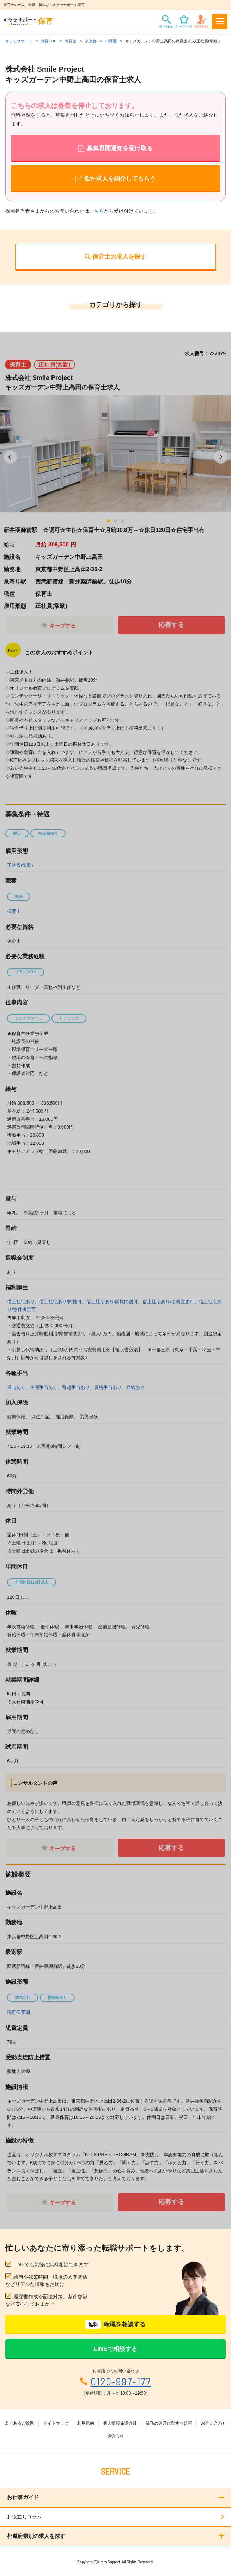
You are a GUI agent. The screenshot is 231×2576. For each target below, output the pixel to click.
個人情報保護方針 (120, 2423)
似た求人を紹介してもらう (120, 178)
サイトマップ (55, 2423)
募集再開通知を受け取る (120, 148)
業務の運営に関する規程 (169, 2423)
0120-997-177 (121, 2381)
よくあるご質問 (19, 2423)
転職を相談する (115, 2324)
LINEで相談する (116, 2349)
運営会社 (115, 2436)
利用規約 (85, 2423)
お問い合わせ (213, 2423)
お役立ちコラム (24, 2517)
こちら (96, 211)
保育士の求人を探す (119, 256)
